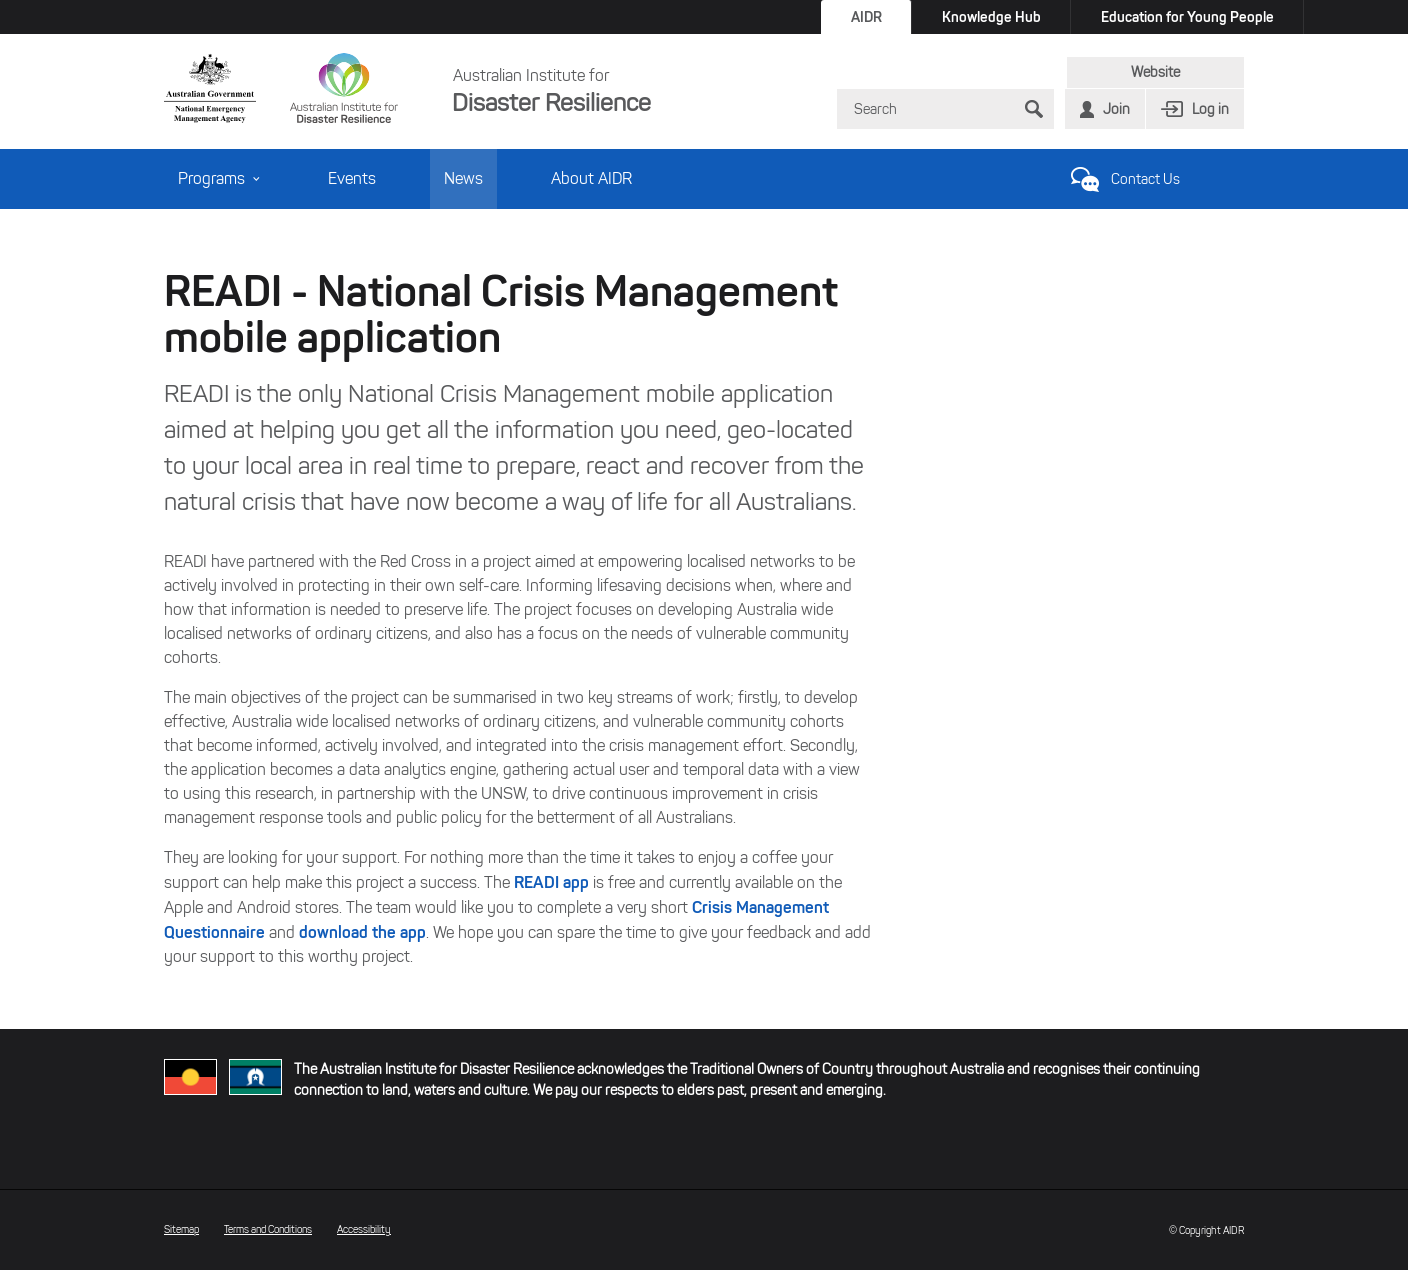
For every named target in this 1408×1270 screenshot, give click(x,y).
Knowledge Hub (991, 17)
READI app (551, 882)
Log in (1210, 109)
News (463, 178)
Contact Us (1145, 179)
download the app (362, 932)
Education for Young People (1187, 17)
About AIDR (591, 178)
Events (352, 178)
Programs (219, 178)
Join (1116, 109)
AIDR (866, 17)
